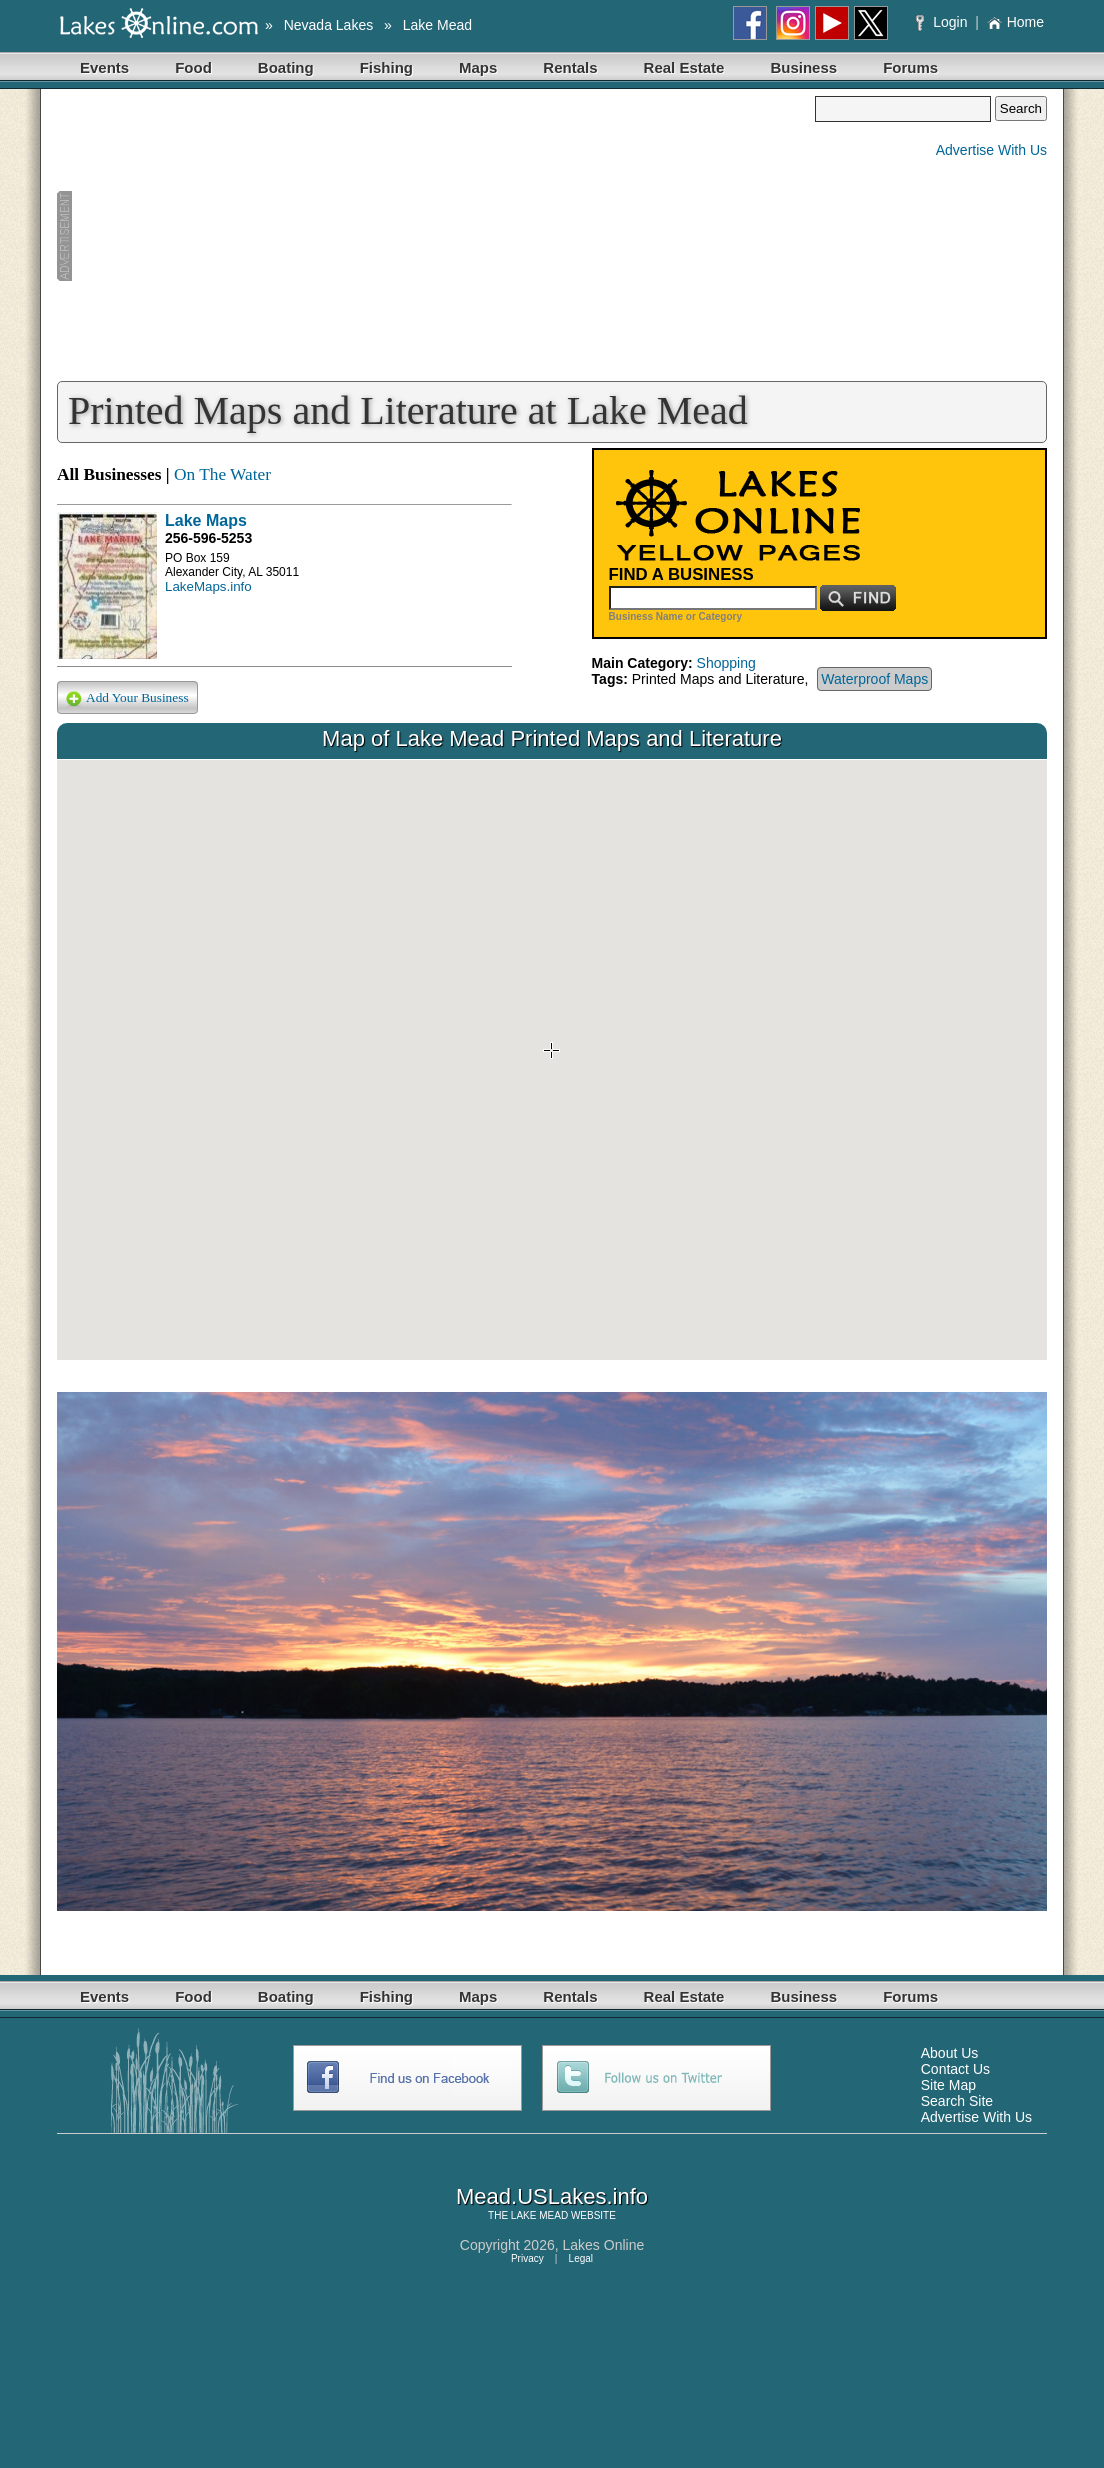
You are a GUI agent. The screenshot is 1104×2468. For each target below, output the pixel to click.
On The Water (222, 474)
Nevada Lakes (329, 25)
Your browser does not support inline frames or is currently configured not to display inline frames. (552, 1060)
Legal (581, 2258)
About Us (950, 2053)
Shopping (726, 663)
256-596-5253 (208, 538)
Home (1015, 22)
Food (193, 67)
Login (943, 22)
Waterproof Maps (874, 679)
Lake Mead (437, 25)
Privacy (527, 2258)
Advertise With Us (991, 150)
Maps (478, 67)
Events (104, 67)
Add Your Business (127, 698)
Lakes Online (604, 2245)
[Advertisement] (436, 236)
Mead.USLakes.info (552, 2196)
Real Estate (684, 67)
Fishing (386, 67)
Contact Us (955, 2069)
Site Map (948, 2085)
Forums (910, 67)
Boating (286, 67)
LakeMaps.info (208, 586)
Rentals (570, 67)
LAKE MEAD (539, 2215)
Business (803, 67)
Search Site (957, 2101)
